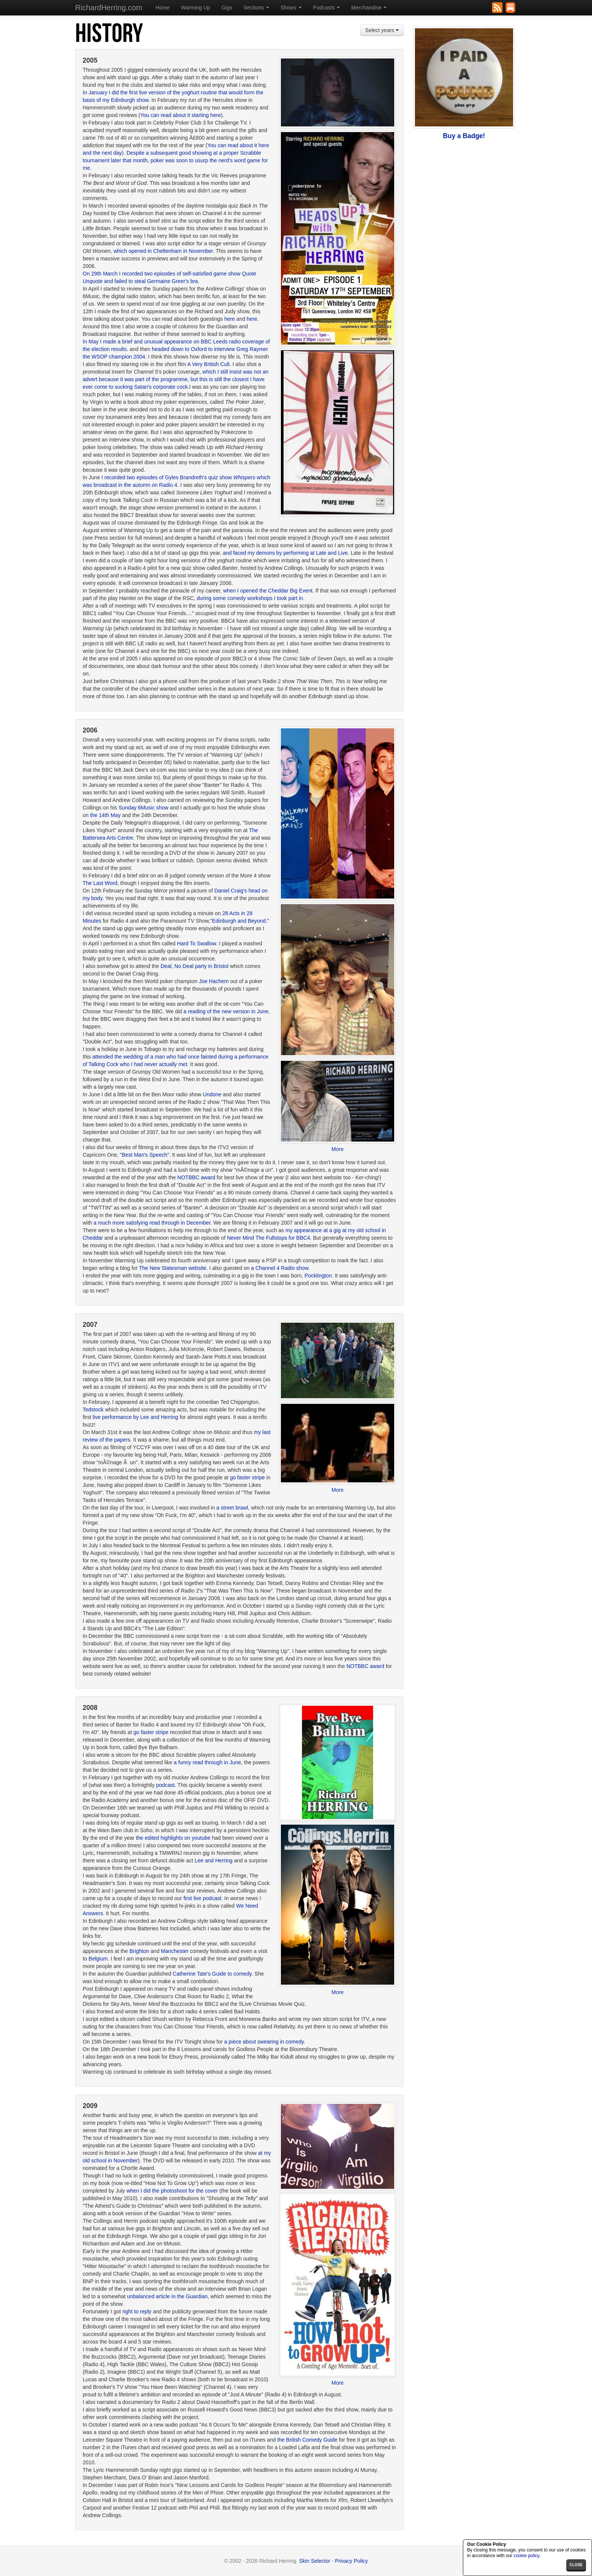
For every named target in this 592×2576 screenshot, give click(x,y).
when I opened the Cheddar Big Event (268, 591)
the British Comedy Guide (307, 2440)
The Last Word (100, 883)
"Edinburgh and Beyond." (239, 921)
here (229, 319)
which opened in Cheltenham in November (163, 251)
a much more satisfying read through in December (152, 1223)
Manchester (174, 1951)
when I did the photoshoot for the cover (172, 2191)
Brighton (139, 1951)
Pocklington (318, 1276)
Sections (256, 8)
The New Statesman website (172, 1268)
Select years (382, 30)
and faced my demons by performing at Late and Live (285, 553)
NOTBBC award (196, 1177)
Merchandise (369, 8)
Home (163, 8)
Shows (291, 8)
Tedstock (93, 1409)
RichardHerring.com (108, 7)
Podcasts (326, 8)
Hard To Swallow (196, 943)
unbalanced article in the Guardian (167, 2296)
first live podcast (202, 1898)
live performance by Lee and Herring (135, 1417)
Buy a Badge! (464, 136)
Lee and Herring (214, 1860)
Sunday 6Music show (143, 808)
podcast (165, 1785)
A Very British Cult (208, 364)
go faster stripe (248, 1477)
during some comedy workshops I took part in (250, 598)
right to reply (136, 2311)
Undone (212, 1094)
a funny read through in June (207, 1762)
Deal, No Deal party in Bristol (194, 966)
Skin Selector (314, 2561)
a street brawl (232, 1508)
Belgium (98, 1959)
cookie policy (526, 2555)
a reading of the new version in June (225, 1011)
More (337, 1149)
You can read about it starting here (180, 115)
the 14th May (105, 815)
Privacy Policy (351, 2561)
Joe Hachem (214, 981)
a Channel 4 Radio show (279, 1268)
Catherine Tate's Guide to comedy (212, 1974)
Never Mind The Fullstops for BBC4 (268, 1238)
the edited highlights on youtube (173, 1838)
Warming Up (195, 8)
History (109, 34)
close (576, 2565)
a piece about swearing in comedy (264, 2042)
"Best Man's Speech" (144, 1155)
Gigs (226, 8)
